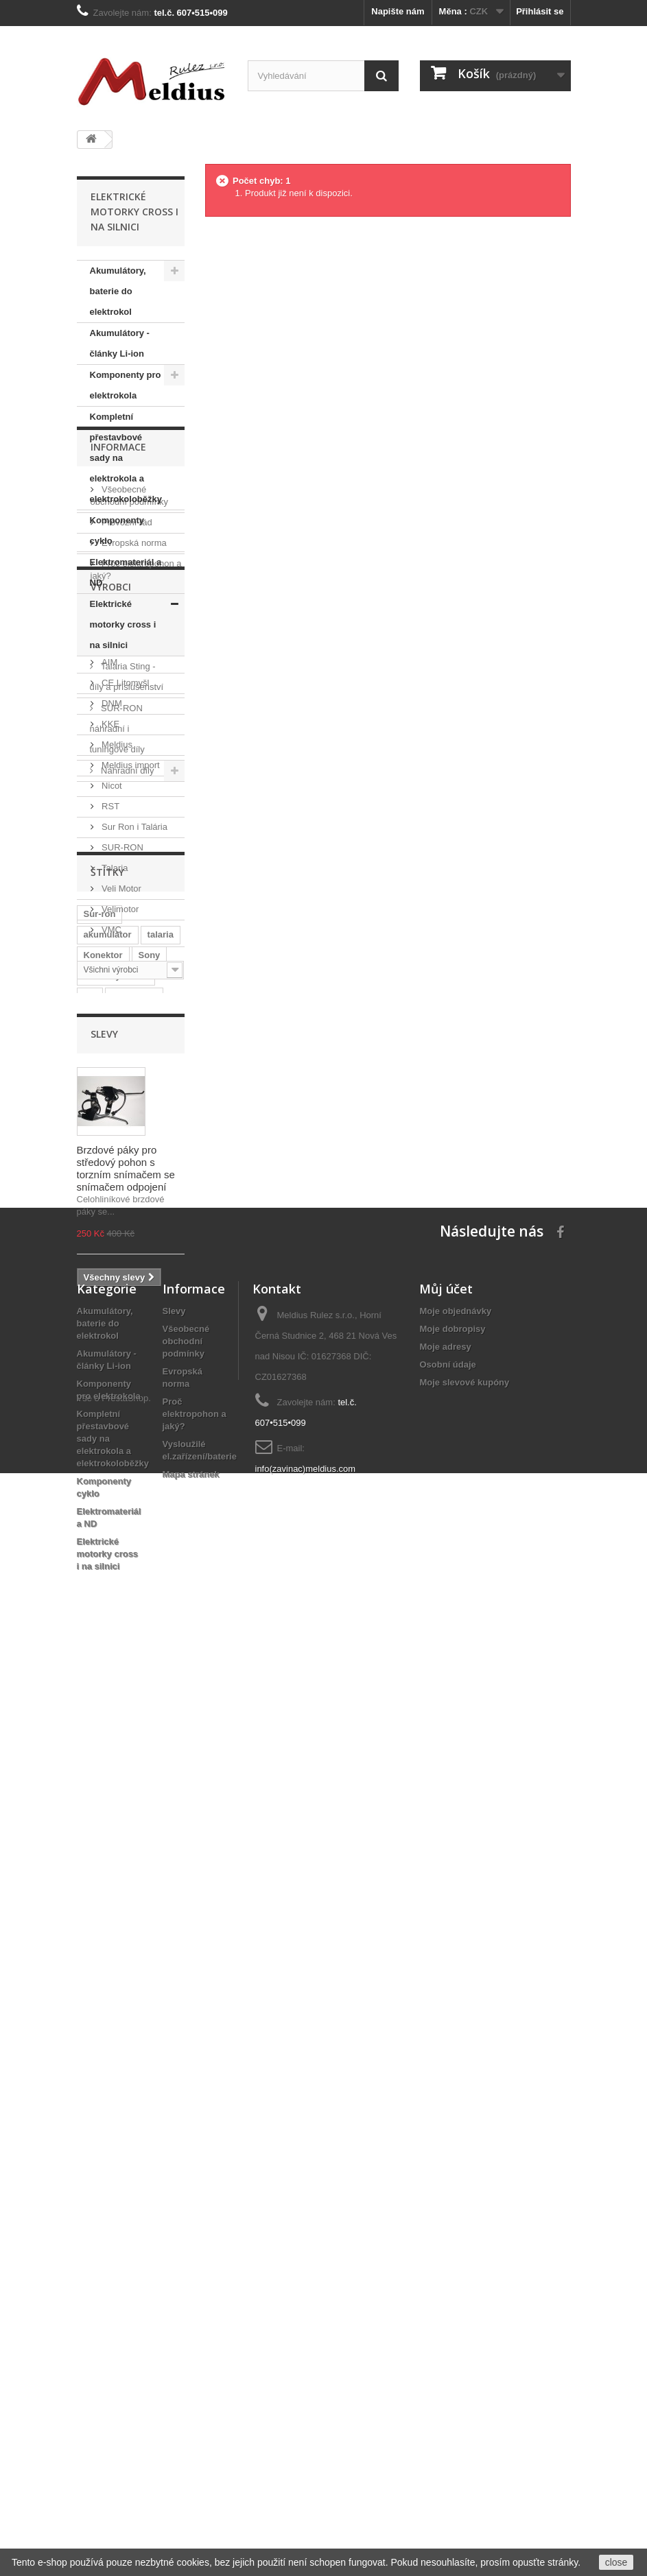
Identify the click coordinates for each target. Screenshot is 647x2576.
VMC (110, 1368)
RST (109, 1244)
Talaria (113, 1306)
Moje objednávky (455, 2222)
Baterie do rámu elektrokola (118, 1629)
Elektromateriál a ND (126, 572)
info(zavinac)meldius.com (305, 2379)
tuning (97, 1676)
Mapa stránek (191, 2385)
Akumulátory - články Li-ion (120, 343)
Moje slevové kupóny (464, 2293)
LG (90, 1582)
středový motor (116, 1562)
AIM (108, 1100)
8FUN (138, 1676)
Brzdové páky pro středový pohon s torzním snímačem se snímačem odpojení (126, 1945)
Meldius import (129, 1203)
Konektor (103, 1541)
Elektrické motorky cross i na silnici (123, 624)
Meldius (115, 1183)
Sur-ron (100, 1500)
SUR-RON (121, 1285)
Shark (154, 1655)
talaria (161, 1521)
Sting (95, 1717)
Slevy (104, 1810)
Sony (150, 1541)
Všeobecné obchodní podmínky (186, 2251)
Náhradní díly (126, 770)
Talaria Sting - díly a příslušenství (127, 676)
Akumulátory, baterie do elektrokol (118, 291)
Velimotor (119, 1347)
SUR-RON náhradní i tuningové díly (117, 728)
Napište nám (397, 11)
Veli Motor (120, 1327)
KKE (109, 1162)
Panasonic (134, 1582)
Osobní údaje (447, 2275)
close (616, 2562)
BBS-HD (101, 1758)
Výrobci (111, 1030)
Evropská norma (133, 913)
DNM (110, 1141)
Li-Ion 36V (105, 1655)
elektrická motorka (123, 1737)
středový (148, 1696)
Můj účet (446, 2199)
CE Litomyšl (124, 1121)
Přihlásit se (539, 11)
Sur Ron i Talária (133, 1265)
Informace (118, 822)
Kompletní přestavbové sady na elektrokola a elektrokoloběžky (126, 458)
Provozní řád (125, 892)
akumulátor (108, 1521)
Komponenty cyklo (117, 530)
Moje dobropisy (452, 2239)
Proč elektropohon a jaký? (194, 2324)
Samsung (146, 1603)
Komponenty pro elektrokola (125, 385)
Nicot (110, 1224)
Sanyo (97, 1603)
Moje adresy (445, 2257)
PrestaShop (125, 2501)
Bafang (99, 1696)
